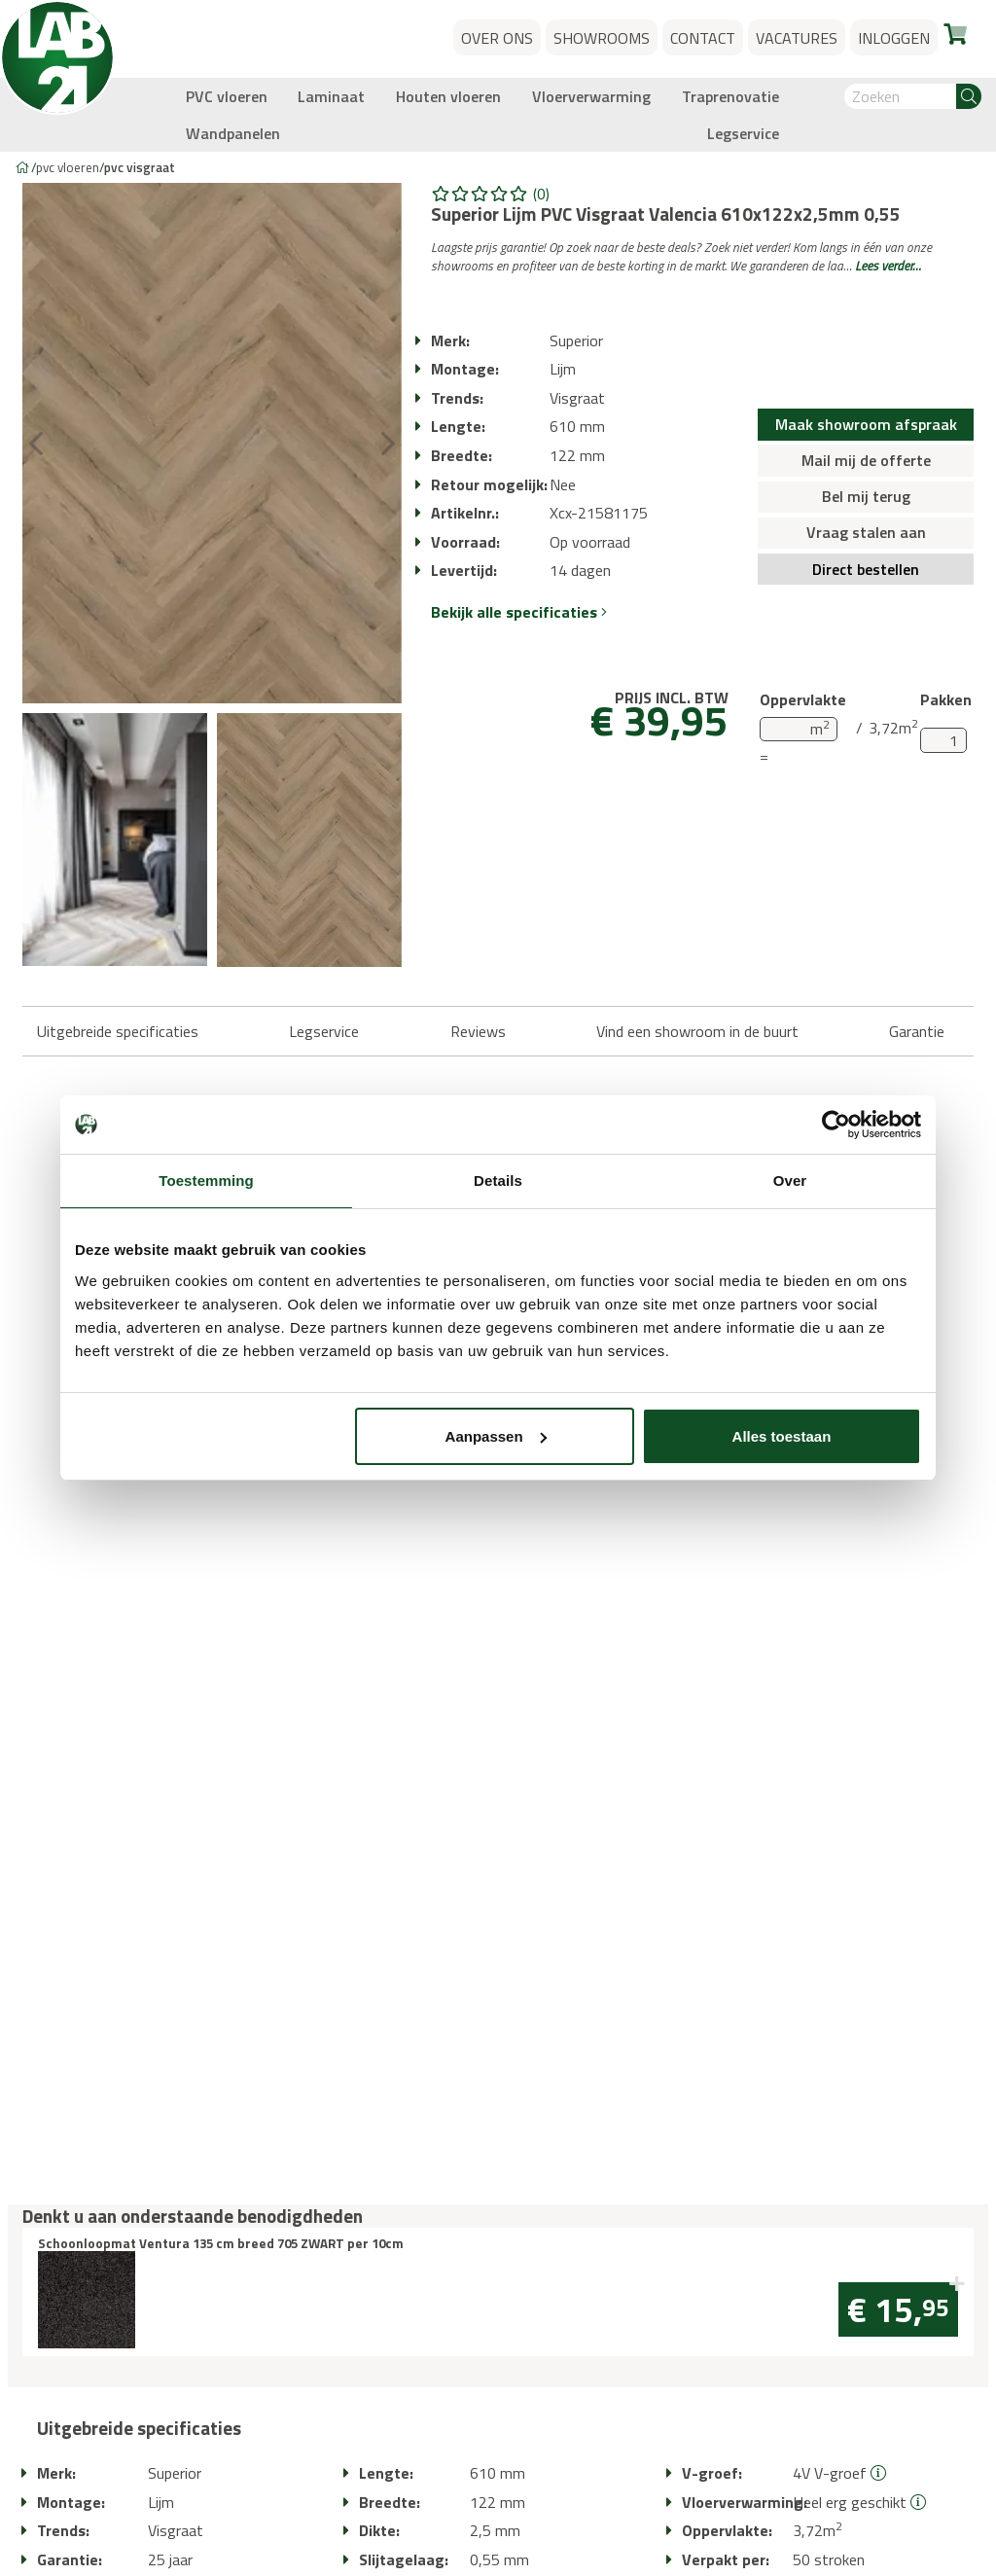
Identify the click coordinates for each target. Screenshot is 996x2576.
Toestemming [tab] (206, 1180)
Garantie (916, 1031)
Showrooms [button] (601, 38)
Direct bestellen (865, 569)
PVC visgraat (139, 167)
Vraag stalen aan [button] (866, 532)
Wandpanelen (233, 133)
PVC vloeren (226, 96)
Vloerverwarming (591, 96)
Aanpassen (496, 1436)
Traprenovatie (730, 96)
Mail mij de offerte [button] (866, 460)
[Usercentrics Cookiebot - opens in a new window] (836, 1124)
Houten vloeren (448, 96)
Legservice (743, 133)
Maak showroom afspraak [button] (866, 424)
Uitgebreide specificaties (117, 1031)
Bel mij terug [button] (866, 496)
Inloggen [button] (894, 38)
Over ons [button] (497, 38)
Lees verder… (888, 265)
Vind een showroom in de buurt (697, 1031)
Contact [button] (702, 38)
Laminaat (331, 96)
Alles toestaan (782, 1436)
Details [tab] (498, 1180)
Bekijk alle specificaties (519, 612)
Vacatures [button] (796, 38)
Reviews (478, 1031)
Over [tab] (790, 1180)
